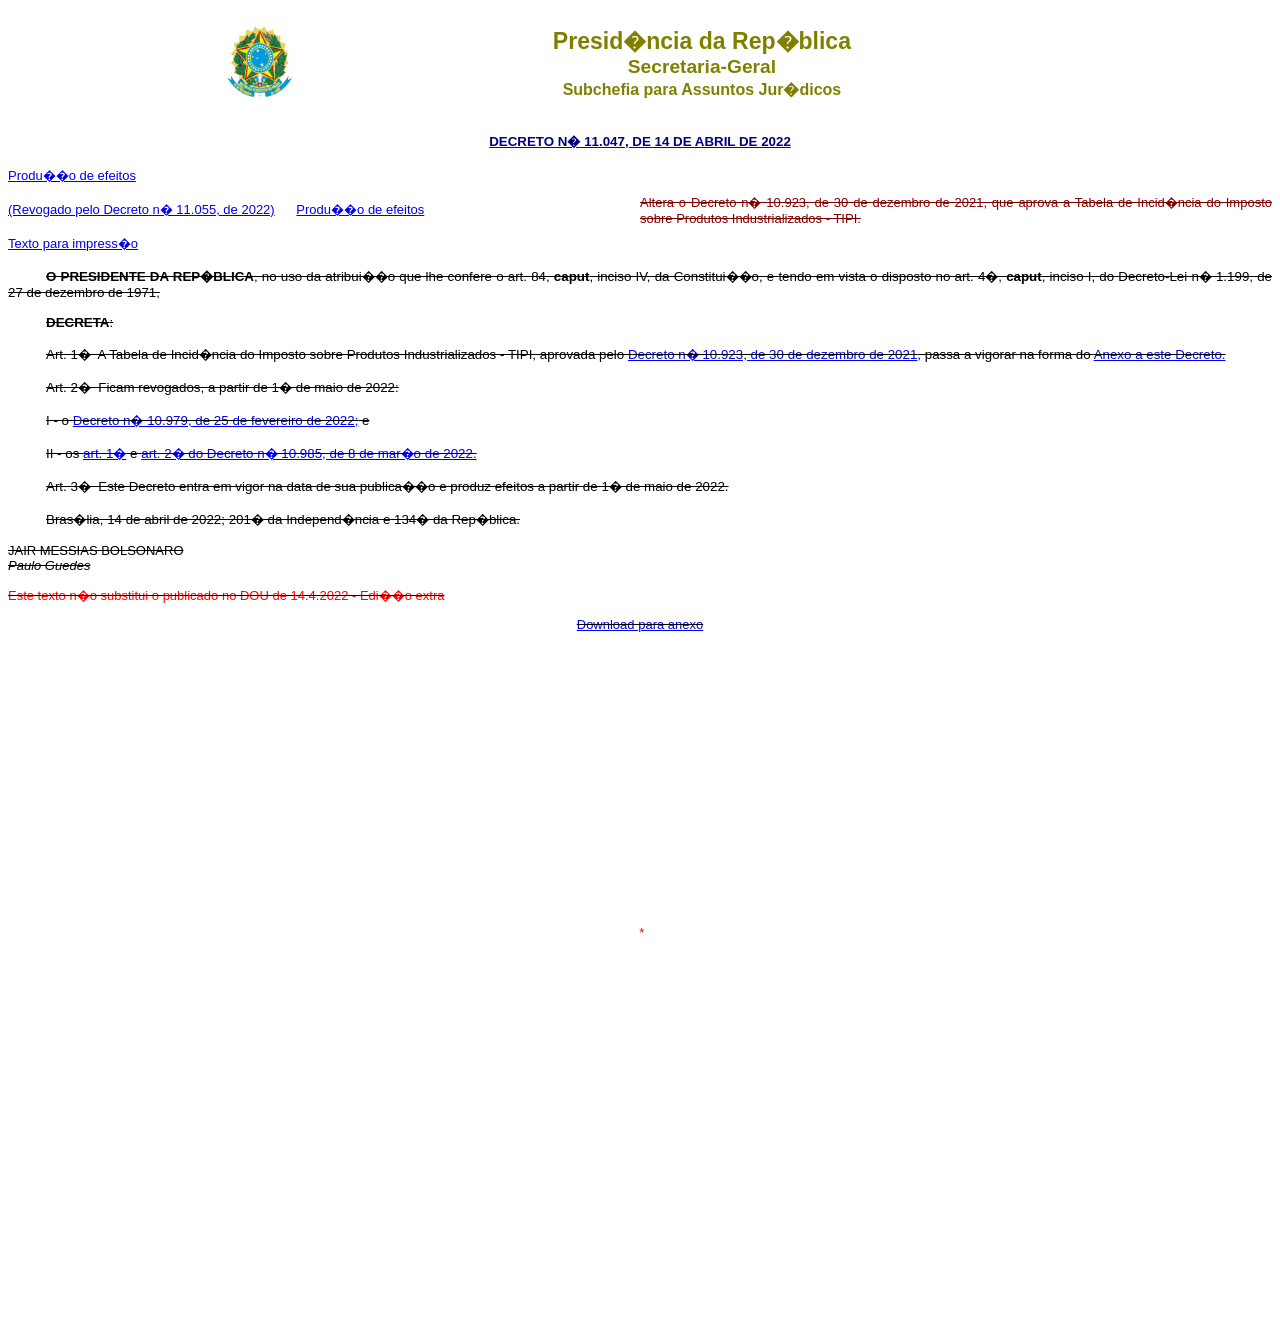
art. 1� (104, 453)
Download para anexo (640, 624)
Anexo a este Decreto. (1160, 354)
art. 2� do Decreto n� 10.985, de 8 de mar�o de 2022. (308, 453)
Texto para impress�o (73, 243)
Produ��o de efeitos (72, 175)
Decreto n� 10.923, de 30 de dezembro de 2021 (772, 354)
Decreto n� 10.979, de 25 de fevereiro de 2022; (216, 420)
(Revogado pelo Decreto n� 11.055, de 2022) (141, 209)
